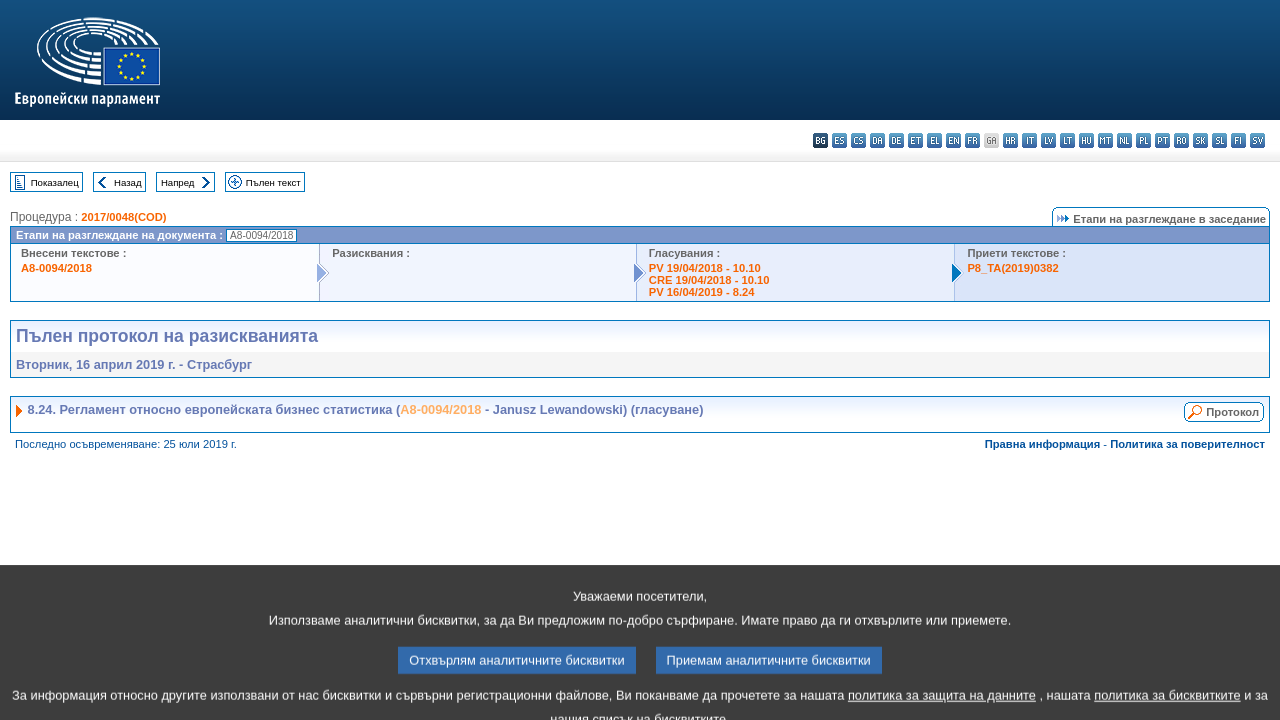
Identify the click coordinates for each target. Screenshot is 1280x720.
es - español (839, 140)
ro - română (1181, 140)
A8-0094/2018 (56, 268)
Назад (128, 182)
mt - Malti (1105, 140)
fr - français (972, 140)
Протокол (1232, 412)
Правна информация (1043, 444)
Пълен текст (273, 182)
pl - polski (1143, 140)
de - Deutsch (896, 140)
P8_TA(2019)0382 (1012, 268)
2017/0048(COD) (123, 217)
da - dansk (877, 140)
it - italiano (1029, 140)
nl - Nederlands (1124, 140)
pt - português (1162, 140)
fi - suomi (1238, 140)
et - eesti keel (915, 140)
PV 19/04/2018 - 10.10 (705, 268)
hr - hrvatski (1010, 140)
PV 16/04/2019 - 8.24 (702, 292)
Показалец (55, 182)
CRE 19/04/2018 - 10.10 (709, 280)
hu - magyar (1086, 140)
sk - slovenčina (1200, 140)
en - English (953, 140)
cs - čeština (858, 140)
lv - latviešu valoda (1048, 140)
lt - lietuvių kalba (1067, 140)
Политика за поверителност (1187, 444)
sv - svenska (1257, 140)
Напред (178, 182)
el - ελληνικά (934, 140)
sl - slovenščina (1219, 140)
